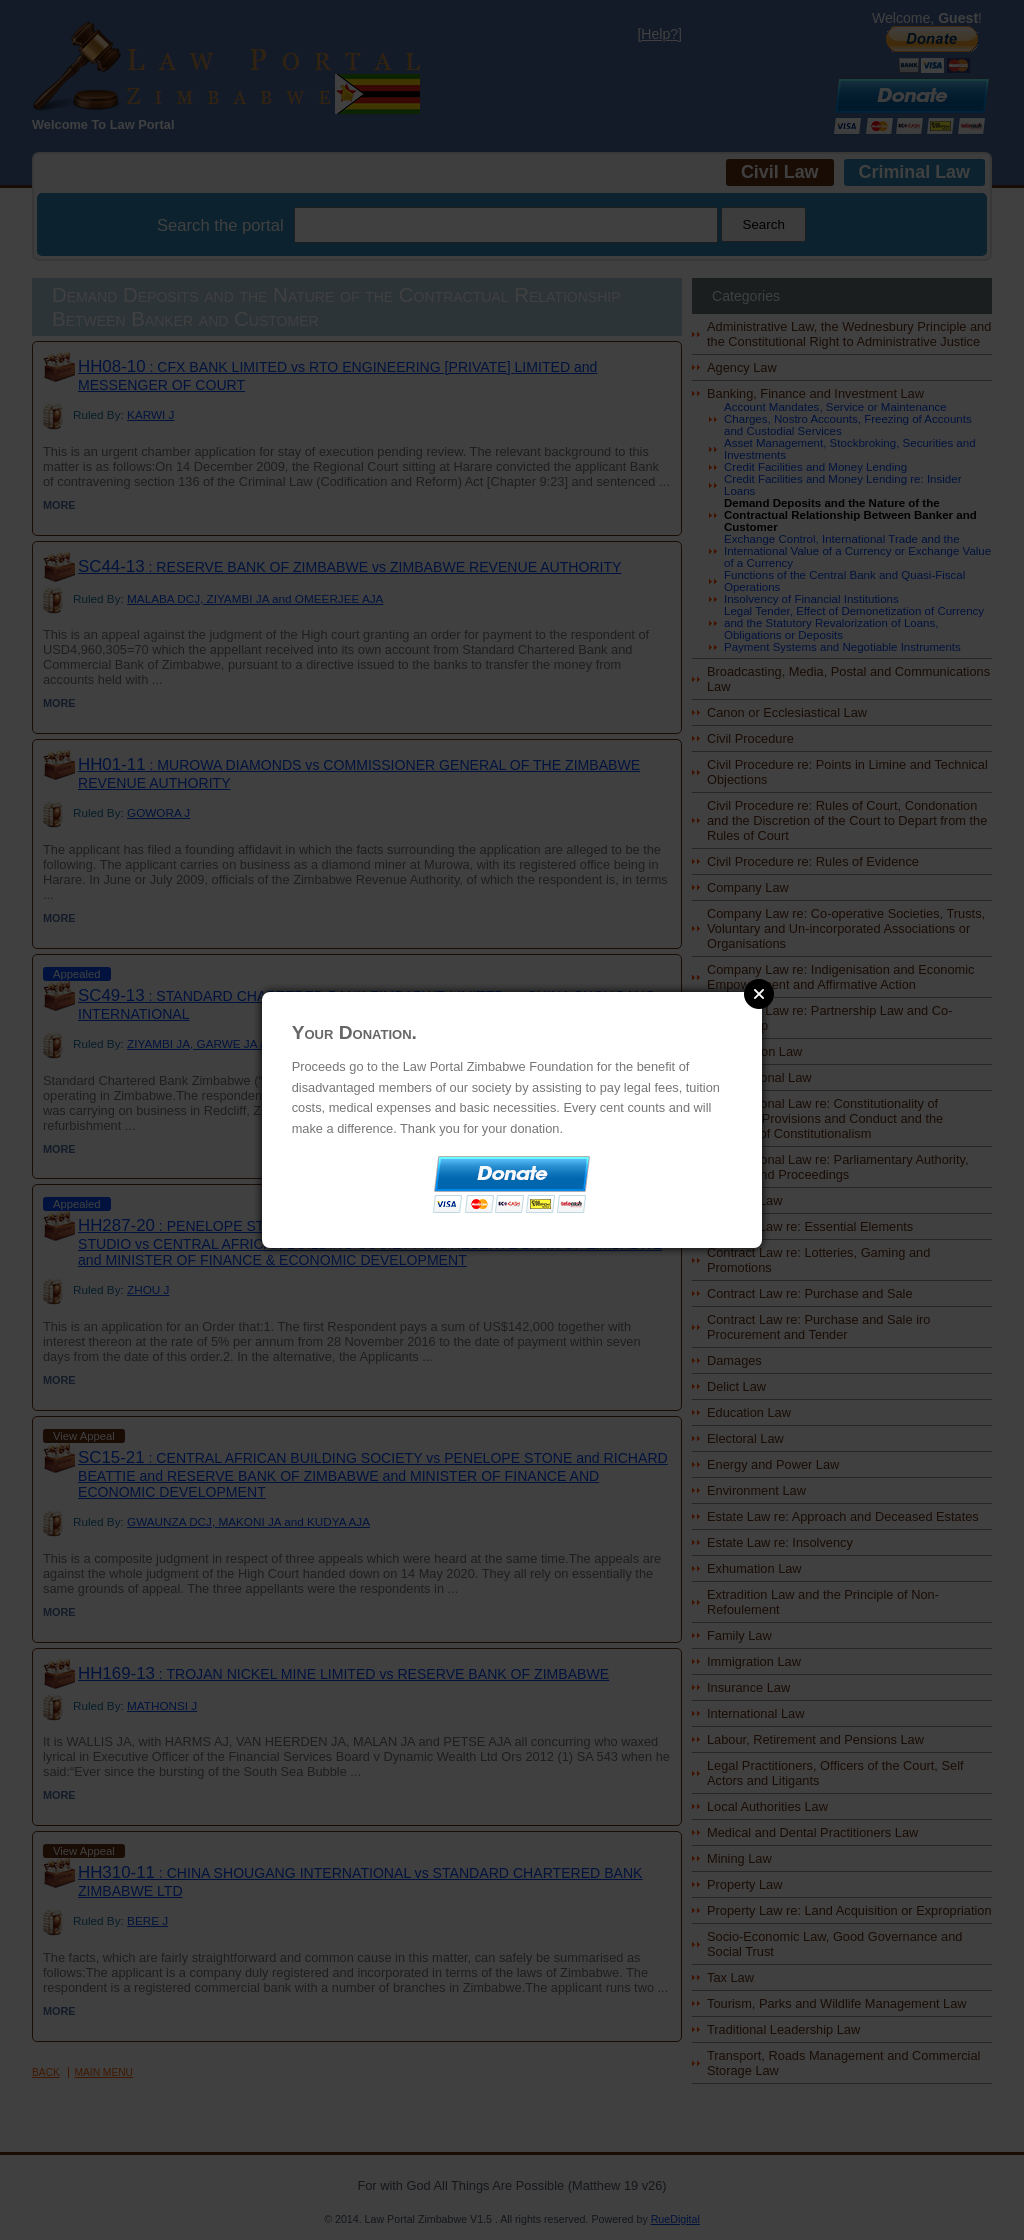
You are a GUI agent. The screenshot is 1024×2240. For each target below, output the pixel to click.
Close (759, 994)
